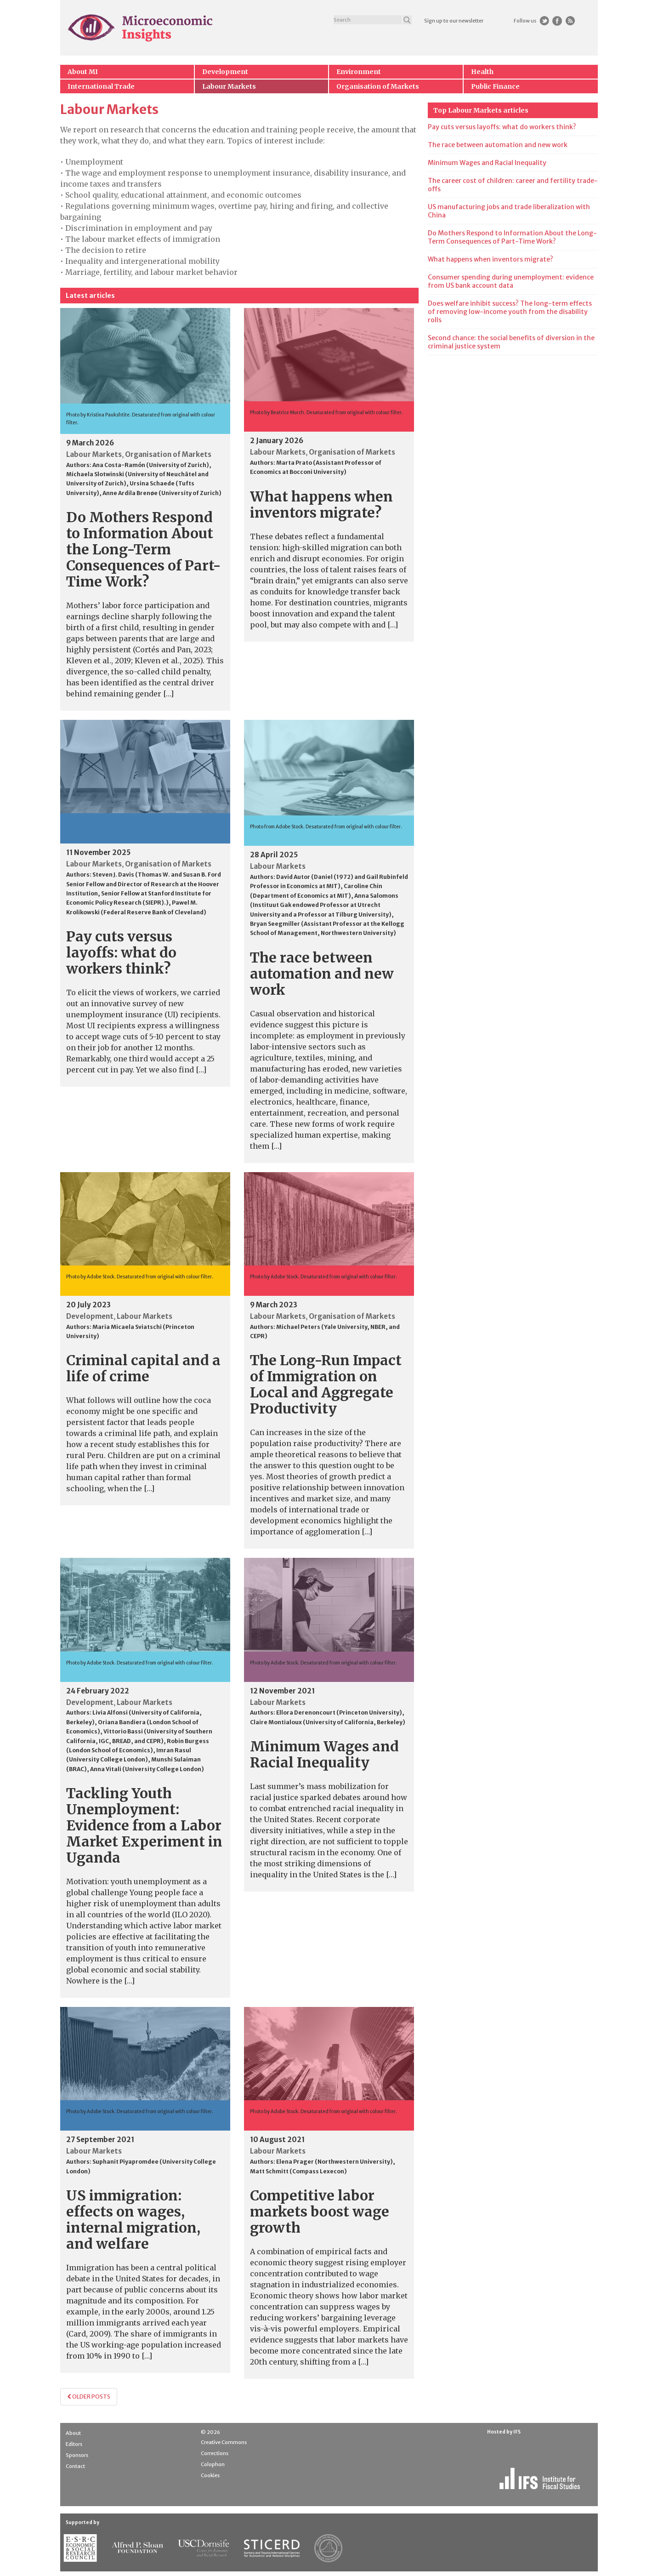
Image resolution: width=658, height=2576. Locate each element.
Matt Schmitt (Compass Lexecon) (298, 2171)
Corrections (214, 2453)
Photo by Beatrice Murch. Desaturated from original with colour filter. (326, 413)
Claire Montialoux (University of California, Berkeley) (327, 1722)
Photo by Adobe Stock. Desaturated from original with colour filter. (139, 1277)
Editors (74, 2444)
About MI (83, 72)
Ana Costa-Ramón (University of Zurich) (150, 465)
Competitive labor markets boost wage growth (319, 2211)
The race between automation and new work (322, 973)
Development (225, 72)
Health (482, 72)
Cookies (210, 2475)
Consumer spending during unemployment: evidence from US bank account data (511, 281)
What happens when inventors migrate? (321, 504)
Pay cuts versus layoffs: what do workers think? (121, 952)
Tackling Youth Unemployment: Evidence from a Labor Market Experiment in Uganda (144, 1825)
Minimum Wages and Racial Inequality (324, 1754)
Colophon (213, 2464)
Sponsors (77, 2455)
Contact (75, 2466)
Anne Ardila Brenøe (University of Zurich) (161, 493)
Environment (358, 72)
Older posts (88, 2396)
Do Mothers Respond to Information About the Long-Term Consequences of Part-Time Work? (143, 549)
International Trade (101, 86)
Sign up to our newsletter (453, 20)
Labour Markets (229, 86)
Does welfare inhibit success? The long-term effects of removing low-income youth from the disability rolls (510, 311)
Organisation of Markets (377, 86)
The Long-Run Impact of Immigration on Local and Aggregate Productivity (326, 1384)
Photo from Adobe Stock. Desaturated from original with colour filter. (326, 827)
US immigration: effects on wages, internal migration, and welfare (133, 2219)
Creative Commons (224, 2442)
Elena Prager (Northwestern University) (334, 2161)
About (73, 2433)
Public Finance (495, 86)
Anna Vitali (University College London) (147, 1769)
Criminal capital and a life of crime (143, 1368)
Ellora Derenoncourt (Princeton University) (339, 1712)
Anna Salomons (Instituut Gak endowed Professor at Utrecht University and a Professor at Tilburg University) (324, 905)
